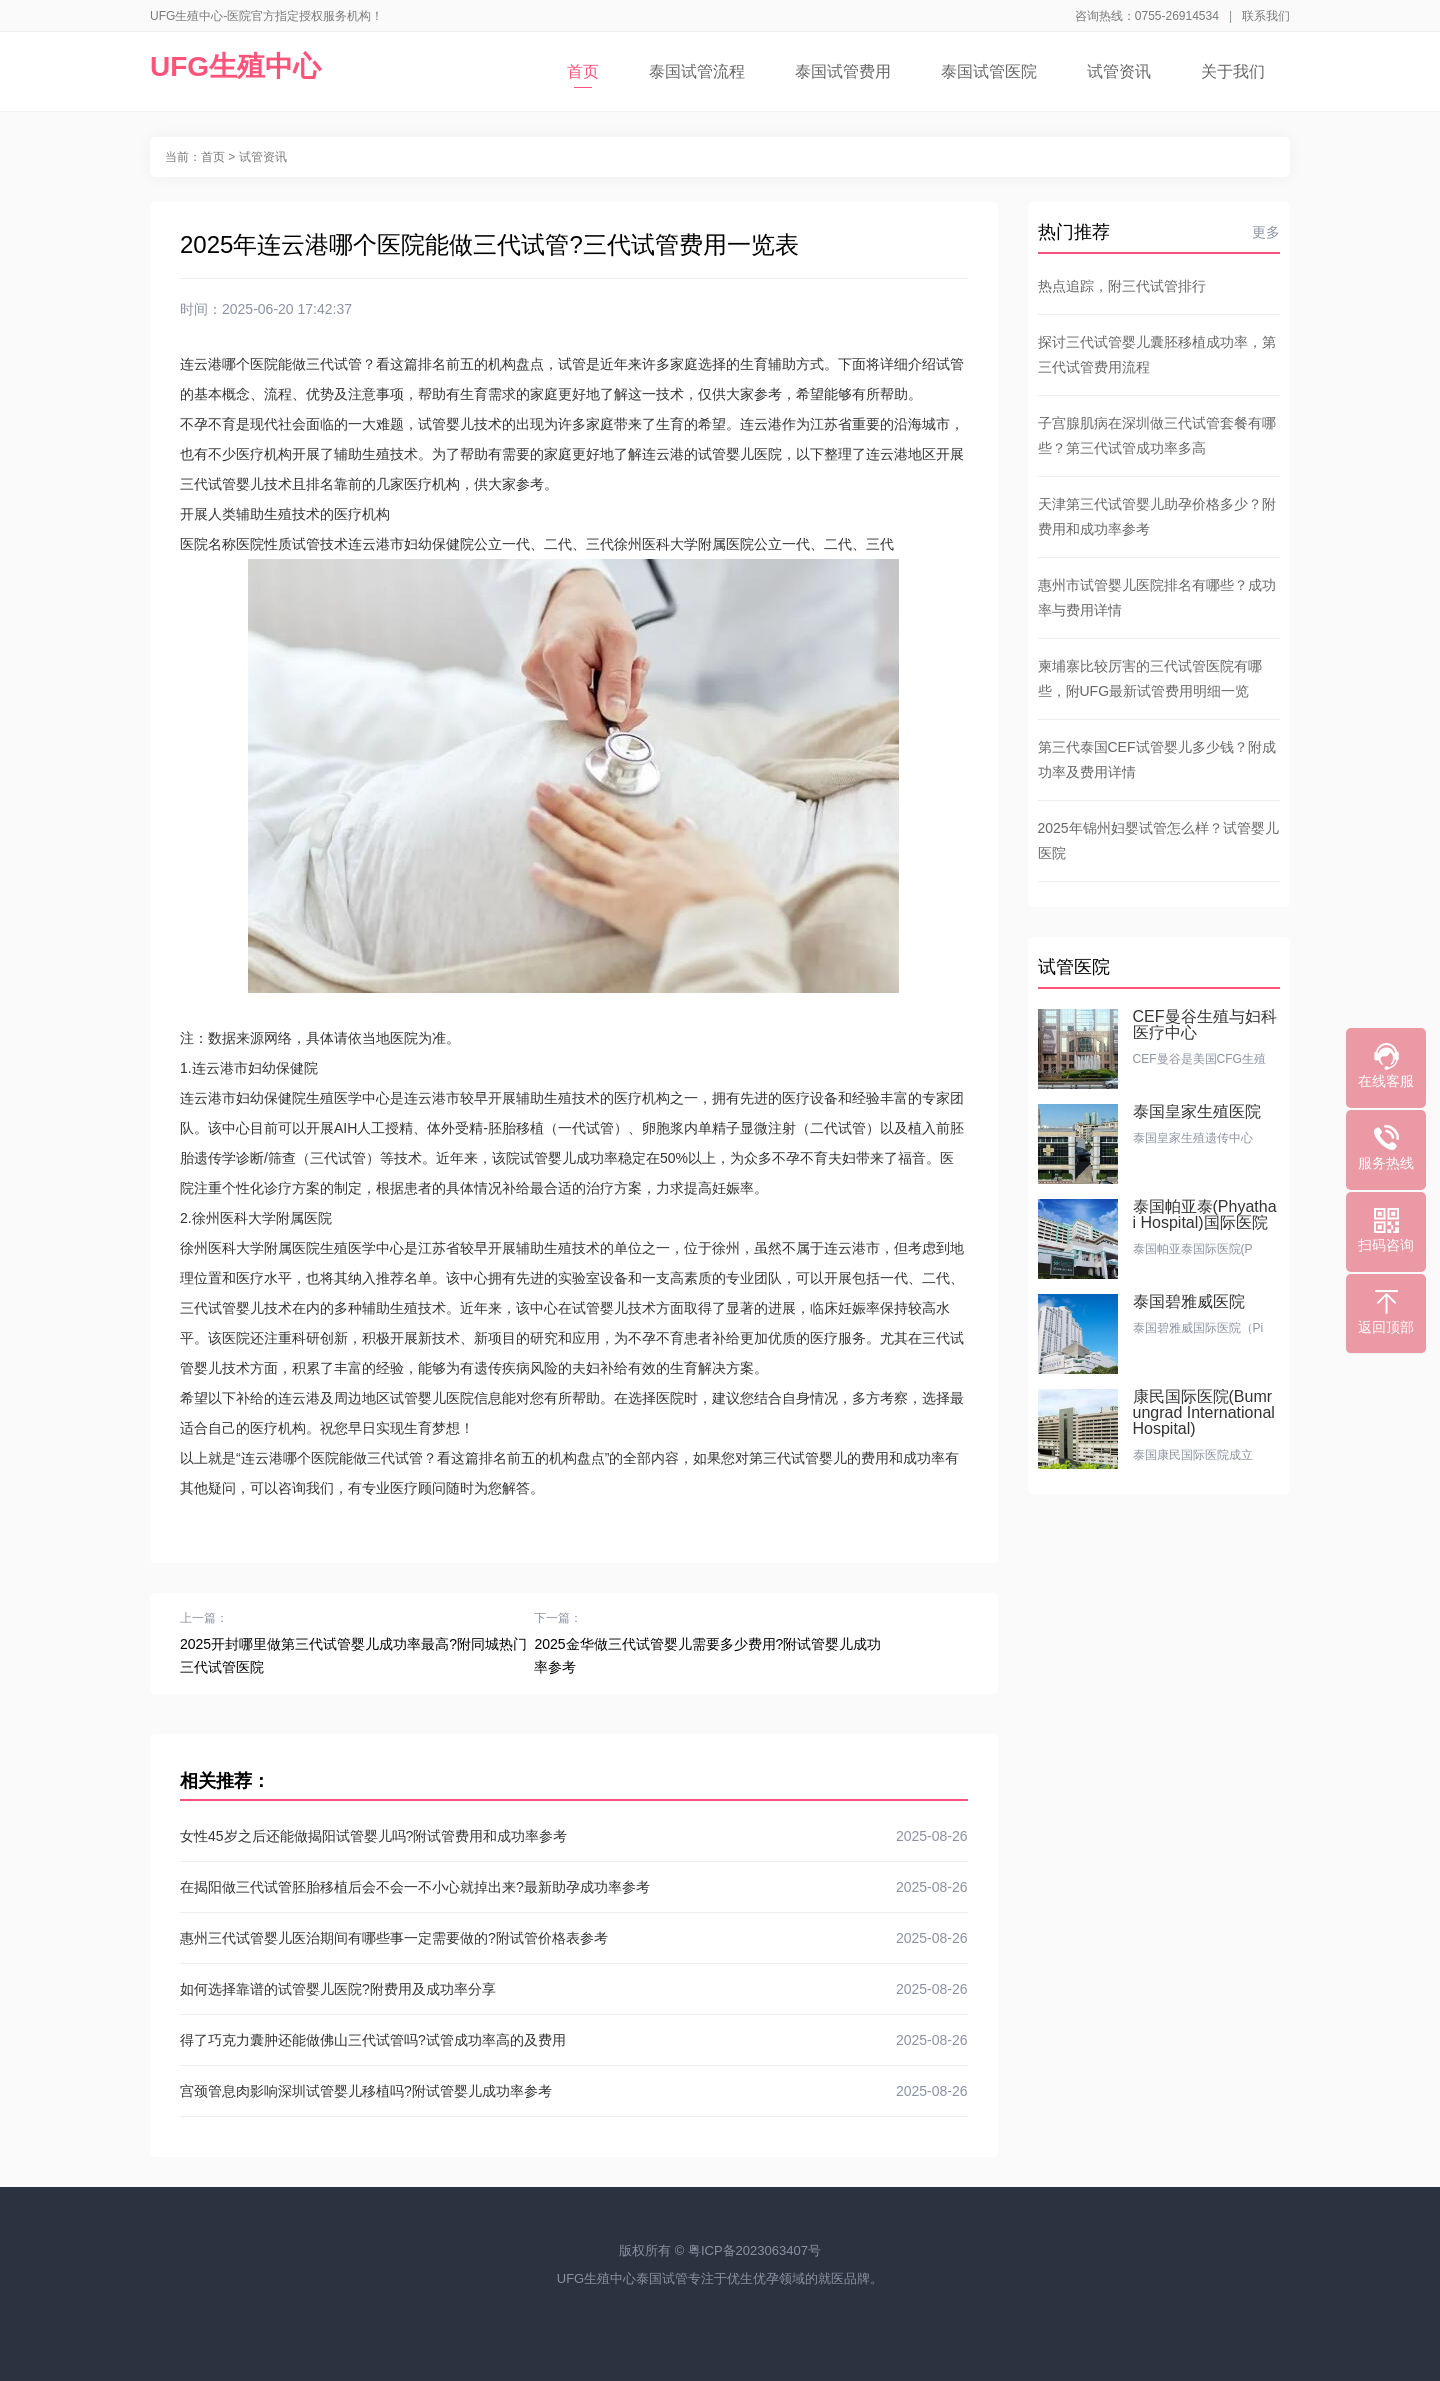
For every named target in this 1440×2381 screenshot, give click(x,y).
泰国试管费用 (843, 71)
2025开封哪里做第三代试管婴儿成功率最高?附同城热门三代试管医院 (353, 1655)
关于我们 (1233, 71)
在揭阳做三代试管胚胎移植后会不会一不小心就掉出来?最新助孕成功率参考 (574, 1887)
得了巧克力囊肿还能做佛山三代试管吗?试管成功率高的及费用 (574, 2040)
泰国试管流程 (697, 71)
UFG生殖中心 (235, 66)
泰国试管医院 (989, 71)
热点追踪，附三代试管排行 (1122, 286)
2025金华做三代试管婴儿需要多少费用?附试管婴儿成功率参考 (707, 1655)
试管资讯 (1119, 71)
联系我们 (1266, 16)
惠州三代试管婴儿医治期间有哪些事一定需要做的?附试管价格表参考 (574, 1938)
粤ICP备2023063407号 (754, 2250)
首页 (583, 75)
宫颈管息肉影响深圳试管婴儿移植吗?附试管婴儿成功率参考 (574, 2091)
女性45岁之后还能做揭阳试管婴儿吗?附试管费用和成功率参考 (574, 1836)
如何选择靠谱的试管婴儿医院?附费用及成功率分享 (574, 1989)
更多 (1266, 232)
